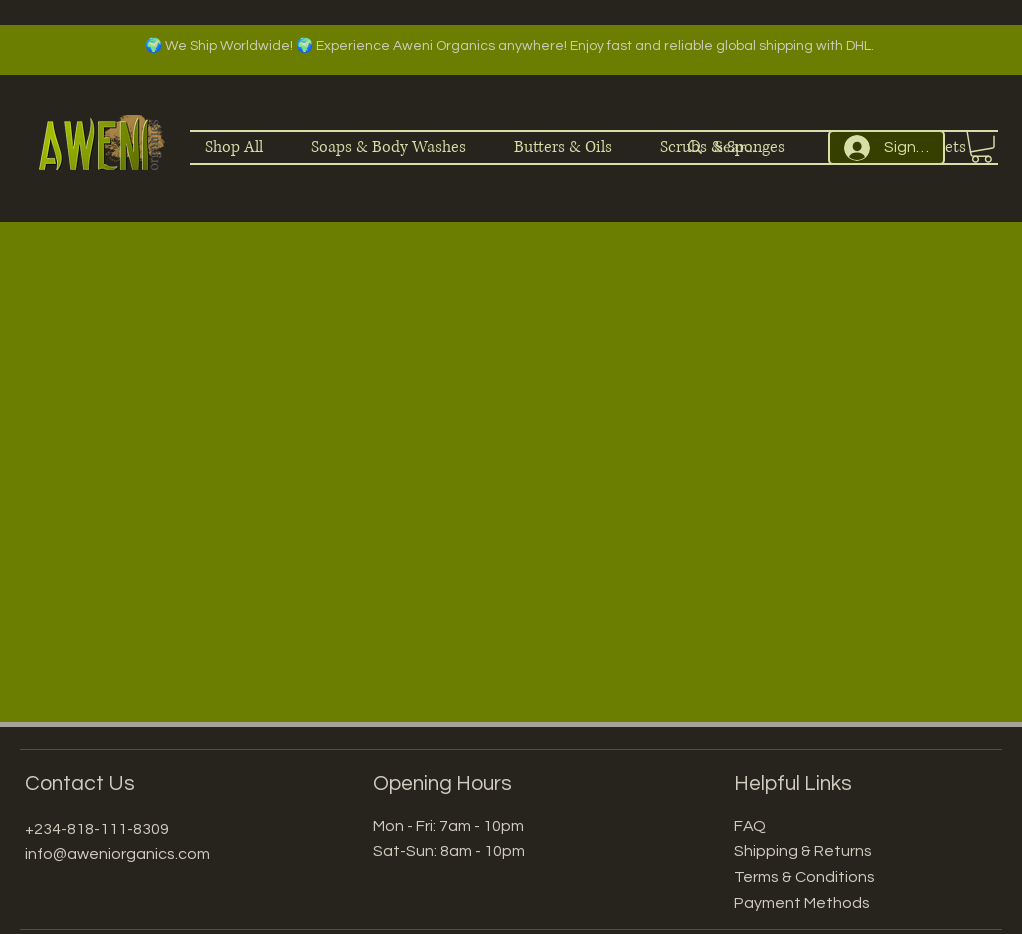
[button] (981, 146)
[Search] (738, 148)
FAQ (750, 826)
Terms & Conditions (804, 877)
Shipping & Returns (803, 851)
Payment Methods (802, 903)
